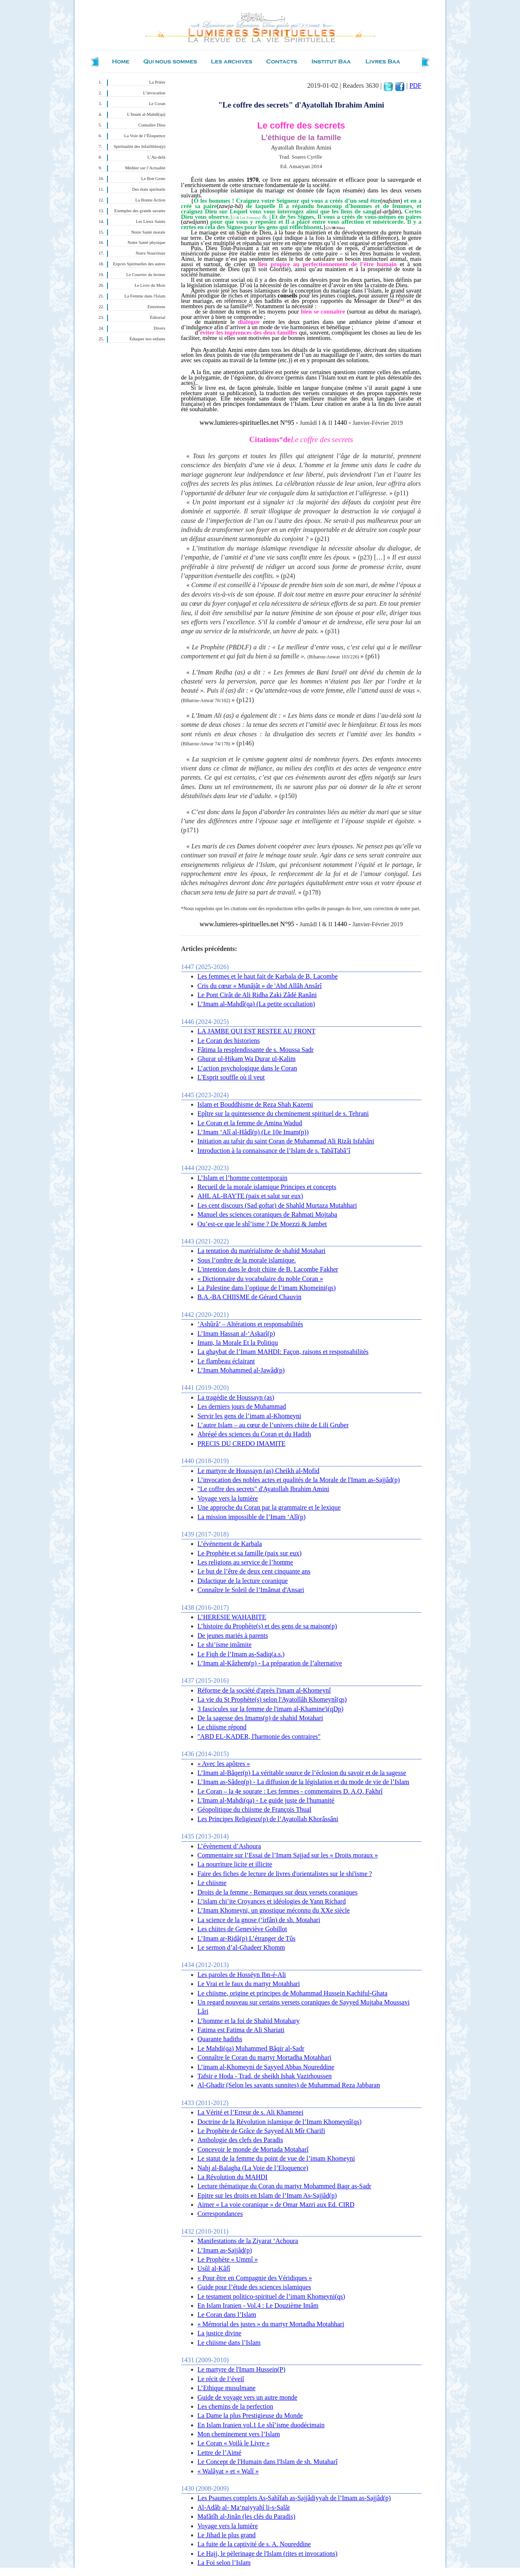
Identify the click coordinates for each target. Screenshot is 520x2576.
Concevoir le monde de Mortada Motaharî (253, 2149)
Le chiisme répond (222, 1727)
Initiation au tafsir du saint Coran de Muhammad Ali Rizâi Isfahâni (286, 1141)
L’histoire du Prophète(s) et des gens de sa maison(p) (267, 1626)
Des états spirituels (149, 189)
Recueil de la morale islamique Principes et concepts (267, 1186)
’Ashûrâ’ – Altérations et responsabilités (250, 1324)
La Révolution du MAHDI (233, 2176)
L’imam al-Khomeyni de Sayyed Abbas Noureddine (266, 2066)
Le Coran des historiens (229, 1040)
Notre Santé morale (148, 232)
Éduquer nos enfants (147, 339)
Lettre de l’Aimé (220, 2452)
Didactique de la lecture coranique (243, 1580)
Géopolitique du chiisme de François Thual (255, 1809)
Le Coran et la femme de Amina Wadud (250, 1122)
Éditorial (157, 317)
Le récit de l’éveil (221, 2378)
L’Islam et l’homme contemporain (242, 1177)
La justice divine (220, 2333)
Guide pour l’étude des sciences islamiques (254, 2286)
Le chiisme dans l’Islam (229, 2342)
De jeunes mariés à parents (233, 1635)
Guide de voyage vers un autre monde (248, 2397)
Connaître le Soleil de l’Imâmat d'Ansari (251, 1589)
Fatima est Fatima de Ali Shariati (241, 2029)
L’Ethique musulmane (227, 2387)
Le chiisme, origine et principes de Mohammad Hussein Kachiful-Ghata (293, 1993)
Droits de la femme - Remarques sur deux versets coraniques (278, 1892)
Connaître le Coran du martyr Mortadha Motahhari (264, 2057)
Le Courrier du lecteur (146, 274)
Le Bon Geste (153, 178)
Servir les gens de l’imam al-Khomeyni (249, 1415)
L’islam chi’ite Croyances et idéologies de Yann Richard (272, 1901)
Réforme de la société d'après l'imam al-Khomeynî (264, 1690)
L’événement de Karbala (230, 1543)
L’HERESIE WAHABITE (232, 1617)
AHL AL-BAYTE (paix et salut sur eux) (250, 1195)
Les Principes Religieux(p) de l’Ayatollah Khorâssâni (268, 1818)
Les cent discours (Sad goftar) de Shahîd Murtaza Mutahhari (277, 1205)
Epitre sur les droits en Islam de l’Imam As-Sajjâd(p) (267, 2195)
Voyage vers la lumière (228, 1498)
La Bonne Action (150, 200)
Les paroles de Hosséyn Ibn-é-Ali (242, 1974)
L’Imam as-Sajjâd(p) (225, 2250)
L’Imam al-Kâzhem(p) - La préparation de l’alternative (270, 1663)
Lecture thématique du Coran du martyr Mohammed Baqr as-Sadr (284, 2186)
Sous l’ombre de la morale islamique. (247, 1260)
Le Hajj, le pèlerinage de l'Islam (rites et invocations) (268, 2553)
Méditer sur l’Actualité (145, 168)
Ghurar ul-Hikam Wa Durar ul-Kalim (247, 1058)
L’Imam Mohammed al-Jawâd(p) (241, 1370)
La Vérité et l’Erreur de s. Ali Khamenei (250, 2112)
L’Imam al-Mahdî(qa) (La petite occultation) (256, 1003)
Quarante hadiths (220, 2038)
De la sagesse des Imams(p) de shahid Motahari (260, 1717)
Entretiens (156, 306)
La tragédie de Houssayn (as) (236, 1397)
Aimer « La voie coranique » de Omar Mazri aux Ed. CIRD (276, 2204)
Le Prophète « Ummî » (228, 2259)
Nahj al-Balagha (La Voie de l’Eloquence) (253, 2167)
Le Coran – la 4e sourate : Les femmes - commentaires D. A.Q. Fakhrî (290, 1791)
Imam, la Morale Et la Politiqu (238, 1342)
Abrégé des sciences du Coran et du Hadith (254, 1434)
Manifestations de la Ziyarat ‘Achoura (248, 2240)
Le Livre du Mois (150, 285)
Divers (159, 328)
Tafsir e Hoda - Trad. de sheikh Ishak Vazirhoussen (265, 2076)
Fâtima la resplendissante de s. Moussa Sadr (256, 1049)
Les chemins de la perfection (235, 2406)
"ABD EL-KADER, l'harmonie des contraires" (259, 1736)
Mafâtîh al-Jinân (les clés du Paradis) (247, 2516)
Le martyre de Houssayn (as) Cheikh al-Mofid (258, 1470)
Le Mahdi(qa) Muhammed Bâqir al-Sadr (251, 2048)
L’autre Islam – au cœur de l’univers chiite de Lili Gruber (273, 1425)
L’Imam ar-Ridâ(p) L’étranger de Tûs (247, 1938)
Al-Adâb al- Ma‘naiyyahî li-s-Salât (244, 2507)
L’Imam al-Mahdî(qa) (146, 114)
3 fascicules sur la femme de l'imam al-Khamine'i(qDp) (271, 1708)
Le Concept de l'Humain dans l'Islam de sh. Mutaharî (268, 2461)
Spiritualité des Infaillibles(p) (139, 146)
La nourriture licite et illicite (235, 1864)
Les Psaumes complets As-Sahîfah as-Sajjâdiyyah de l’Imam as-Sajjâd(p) (294, 2497)
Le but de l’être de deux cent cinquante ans (254, 1571)
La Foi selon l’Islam (224, 2562)
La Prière (157, 82)
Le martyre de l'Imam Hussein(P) (241, 2369)
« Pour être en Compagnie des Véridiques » (255, 2277)
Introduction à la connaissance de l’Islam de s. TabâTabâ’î (274, 1150)
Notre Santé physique (147, 242)
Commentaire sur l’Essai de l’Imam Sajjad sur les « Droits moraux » (288, 1855)
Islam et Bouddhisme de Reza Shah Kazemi (255, 1104)
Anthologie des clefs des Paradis (240, 2139)
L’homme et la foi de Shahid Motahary (249, 2020)
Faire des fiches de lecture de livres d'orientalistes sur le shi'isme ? (285, 1873)
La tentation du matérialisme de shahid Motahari (262, 1250)
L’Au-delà (156, 157)
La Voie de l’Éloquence (145, 135)
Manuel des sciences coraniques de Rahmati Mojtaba (267, 1214)
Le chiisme (212, 1882)
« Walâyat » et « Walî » (228, 2471)
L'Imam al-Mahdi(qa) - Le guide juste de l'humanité (266, 1800)
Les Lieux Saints (151, 221)
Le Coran (157, 103)
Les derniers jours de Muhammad (242, 1406)
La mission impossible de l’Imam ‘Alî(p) (252, 1516)
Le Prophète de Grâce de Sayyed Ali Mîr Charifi (261, 2130)
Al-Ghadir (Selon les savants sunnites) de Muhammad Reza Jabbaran (289, 2085)
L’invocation (154, 93)
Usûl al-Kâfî (214, 2268)
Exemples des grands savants (140, 210)
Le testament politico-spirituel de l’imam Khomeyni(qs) (271, 2296)
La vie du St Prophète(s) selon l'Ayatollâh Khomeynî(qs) (272, 1699)
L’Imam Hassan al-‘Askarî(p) (236, 1333)
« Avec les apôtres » (224, 1763)
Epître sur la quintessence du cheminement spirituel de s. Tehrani (283, 1113)
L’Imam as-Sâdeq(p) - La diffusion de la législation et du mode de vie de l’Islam (304, 1781)
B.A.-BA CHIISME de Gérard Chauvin (249, 1296)
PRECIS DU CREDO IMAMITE (242, 1443)
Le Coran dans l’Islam (227, 2314)
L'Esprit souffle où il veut (231, 1077)
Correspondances (220, 2213)
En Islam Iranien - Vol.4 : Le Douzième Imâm (258, 2305)
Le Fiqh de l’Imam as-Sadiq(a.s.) (241, 1654)
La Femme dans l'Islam (144, 296)
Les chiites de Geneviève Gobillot (242, 1928)
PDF (415, 85)
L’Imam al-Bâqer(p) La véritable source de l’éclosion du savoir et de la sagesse (302, 1772)
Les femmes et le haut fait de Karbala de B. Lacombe (268, 976)
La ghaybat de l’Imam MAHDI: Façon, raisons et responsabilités (283, 1351)
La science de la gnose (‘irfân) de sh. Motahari (259, 1919)
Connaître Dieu (151, 125)
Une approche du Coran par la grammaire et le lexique (269, 1507)
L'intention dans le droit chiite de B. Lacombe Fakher (268, 1269)
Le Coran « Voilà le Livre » (234, 2443)
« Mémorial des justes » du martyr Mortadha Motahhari (271, 2324)
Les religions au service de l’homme (245, 1562)
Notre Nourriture (151, 253)
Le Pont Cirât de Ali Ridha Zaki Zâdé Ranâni (257, 994)
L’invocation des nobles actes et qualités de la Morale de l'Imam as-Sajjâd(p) (299, 1479)
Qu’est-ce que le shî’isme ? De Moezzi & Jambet (262, 1223)
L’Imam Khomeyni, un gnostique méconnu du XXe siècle (274, 1910)
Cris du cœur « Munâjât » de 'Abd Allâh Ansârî (260, 985)
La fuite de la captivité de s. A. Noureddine (254, 2544)
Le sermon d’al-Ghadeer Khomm (241, 1947)
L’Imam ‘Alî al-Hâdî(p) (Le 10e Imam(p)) (253, 1132)
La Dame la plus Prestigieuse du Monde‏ (250, 2415)
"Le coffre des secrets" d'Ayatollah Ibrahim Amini (263, 1488)
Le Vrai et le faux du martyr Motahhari (249, 1983)
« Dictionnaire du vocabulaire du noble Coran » (260, 1278)
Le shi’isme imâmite (225, 1644)
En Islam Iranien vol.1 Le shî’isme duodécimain (261, 2424)
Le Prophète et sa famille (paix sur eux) (250, 1553)
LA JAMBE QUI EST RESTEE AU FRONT (257, 1031)
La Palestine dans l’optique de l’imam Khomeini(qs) (267, 1287)
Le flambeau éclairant (226, 1361)
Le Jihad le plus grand (227, 2535)
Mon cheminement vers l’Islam (239, 2434)
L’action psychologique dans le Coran (247, 1068)
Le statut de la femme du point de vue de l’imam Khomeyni (276, 2158)
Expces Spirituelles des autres (139, 264)
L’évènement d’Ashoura (229, 1846)
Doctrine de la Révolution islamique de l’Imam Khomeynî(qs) (280, 2121)
